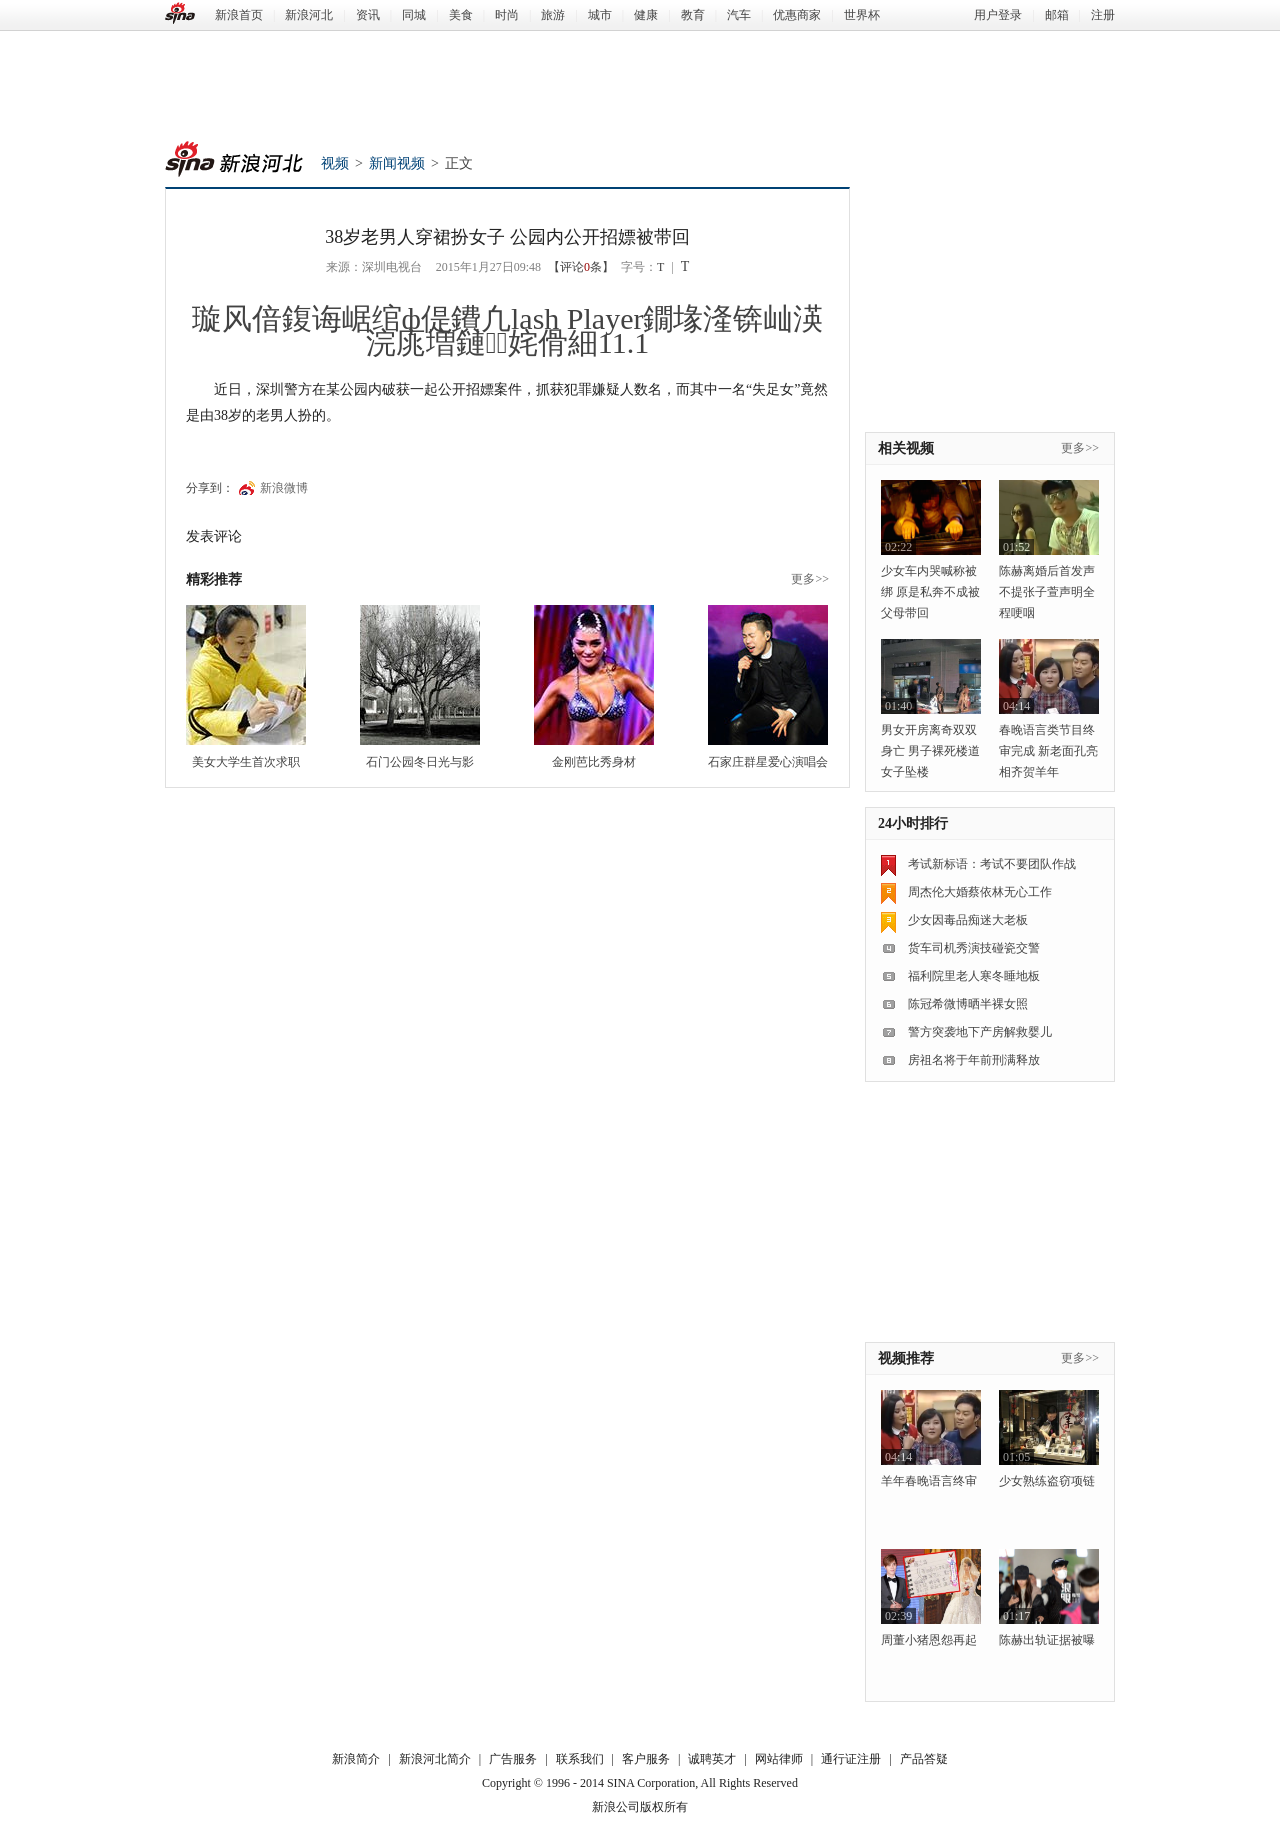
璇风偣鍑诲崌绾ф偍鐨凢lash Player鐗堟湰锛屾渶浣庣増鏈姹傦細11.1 (508, 330)
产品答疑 (924, 1759)
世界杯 (862, 15)
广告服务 (513, 1759)
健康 (646, 15)
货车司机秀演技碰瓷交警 (974, 948)
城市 (600, 15)
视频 (335, 163)
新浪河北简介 (435, 1759)
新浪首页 (239, 15)
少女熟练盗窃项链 (1047, 1481)
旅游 (553, 15)
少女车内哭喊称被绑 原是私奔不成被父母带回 (930, 592)
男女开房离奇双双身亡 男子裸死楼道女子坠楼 (930, 751)
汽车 (739, 15)
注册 (1103, 15)
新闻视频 (397, 163)
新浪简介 (356, 1759)
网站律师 (779, 1759)
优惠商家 (797, 15)
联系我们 (580, 1759)
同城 (414, 15)
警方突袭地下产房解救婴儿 (980, 1032)
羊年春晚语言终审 (929, 1481)
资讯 (368, 15)
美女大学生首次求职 (246, 762)
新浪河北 (309, 15)
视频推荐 (906, 1358)
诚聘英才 (712, 1759)
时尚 (507, 15)
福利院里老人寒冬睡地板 (974, 976)
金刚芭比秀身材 (594, 762)
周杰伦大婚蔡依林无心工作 (980, 892)
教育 (693, 15)
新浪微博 (284, 488)
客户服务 (646, 1759)
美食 (461, 15)
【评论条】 (581, 267)
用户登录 (998, 15)
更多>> (810, 579)
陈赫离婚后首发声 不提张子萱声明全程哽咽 (1047, 592)
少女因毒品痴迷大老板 (968, 920)
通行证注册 (851, 1759)
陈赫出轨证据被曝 (1047, 1640)
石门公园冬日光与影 (420, 762)
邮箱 (1057, 15)
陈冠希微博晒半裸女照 (968, 1004)
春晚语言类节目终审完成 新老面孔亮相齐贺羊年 (1048, 751)
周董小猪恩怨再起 (929, 1640)
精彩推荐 (214, 579)
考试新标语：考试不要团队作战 (992, 864)
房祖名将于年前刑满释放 (974, 1060)
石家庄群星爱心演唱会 (768, 762)
